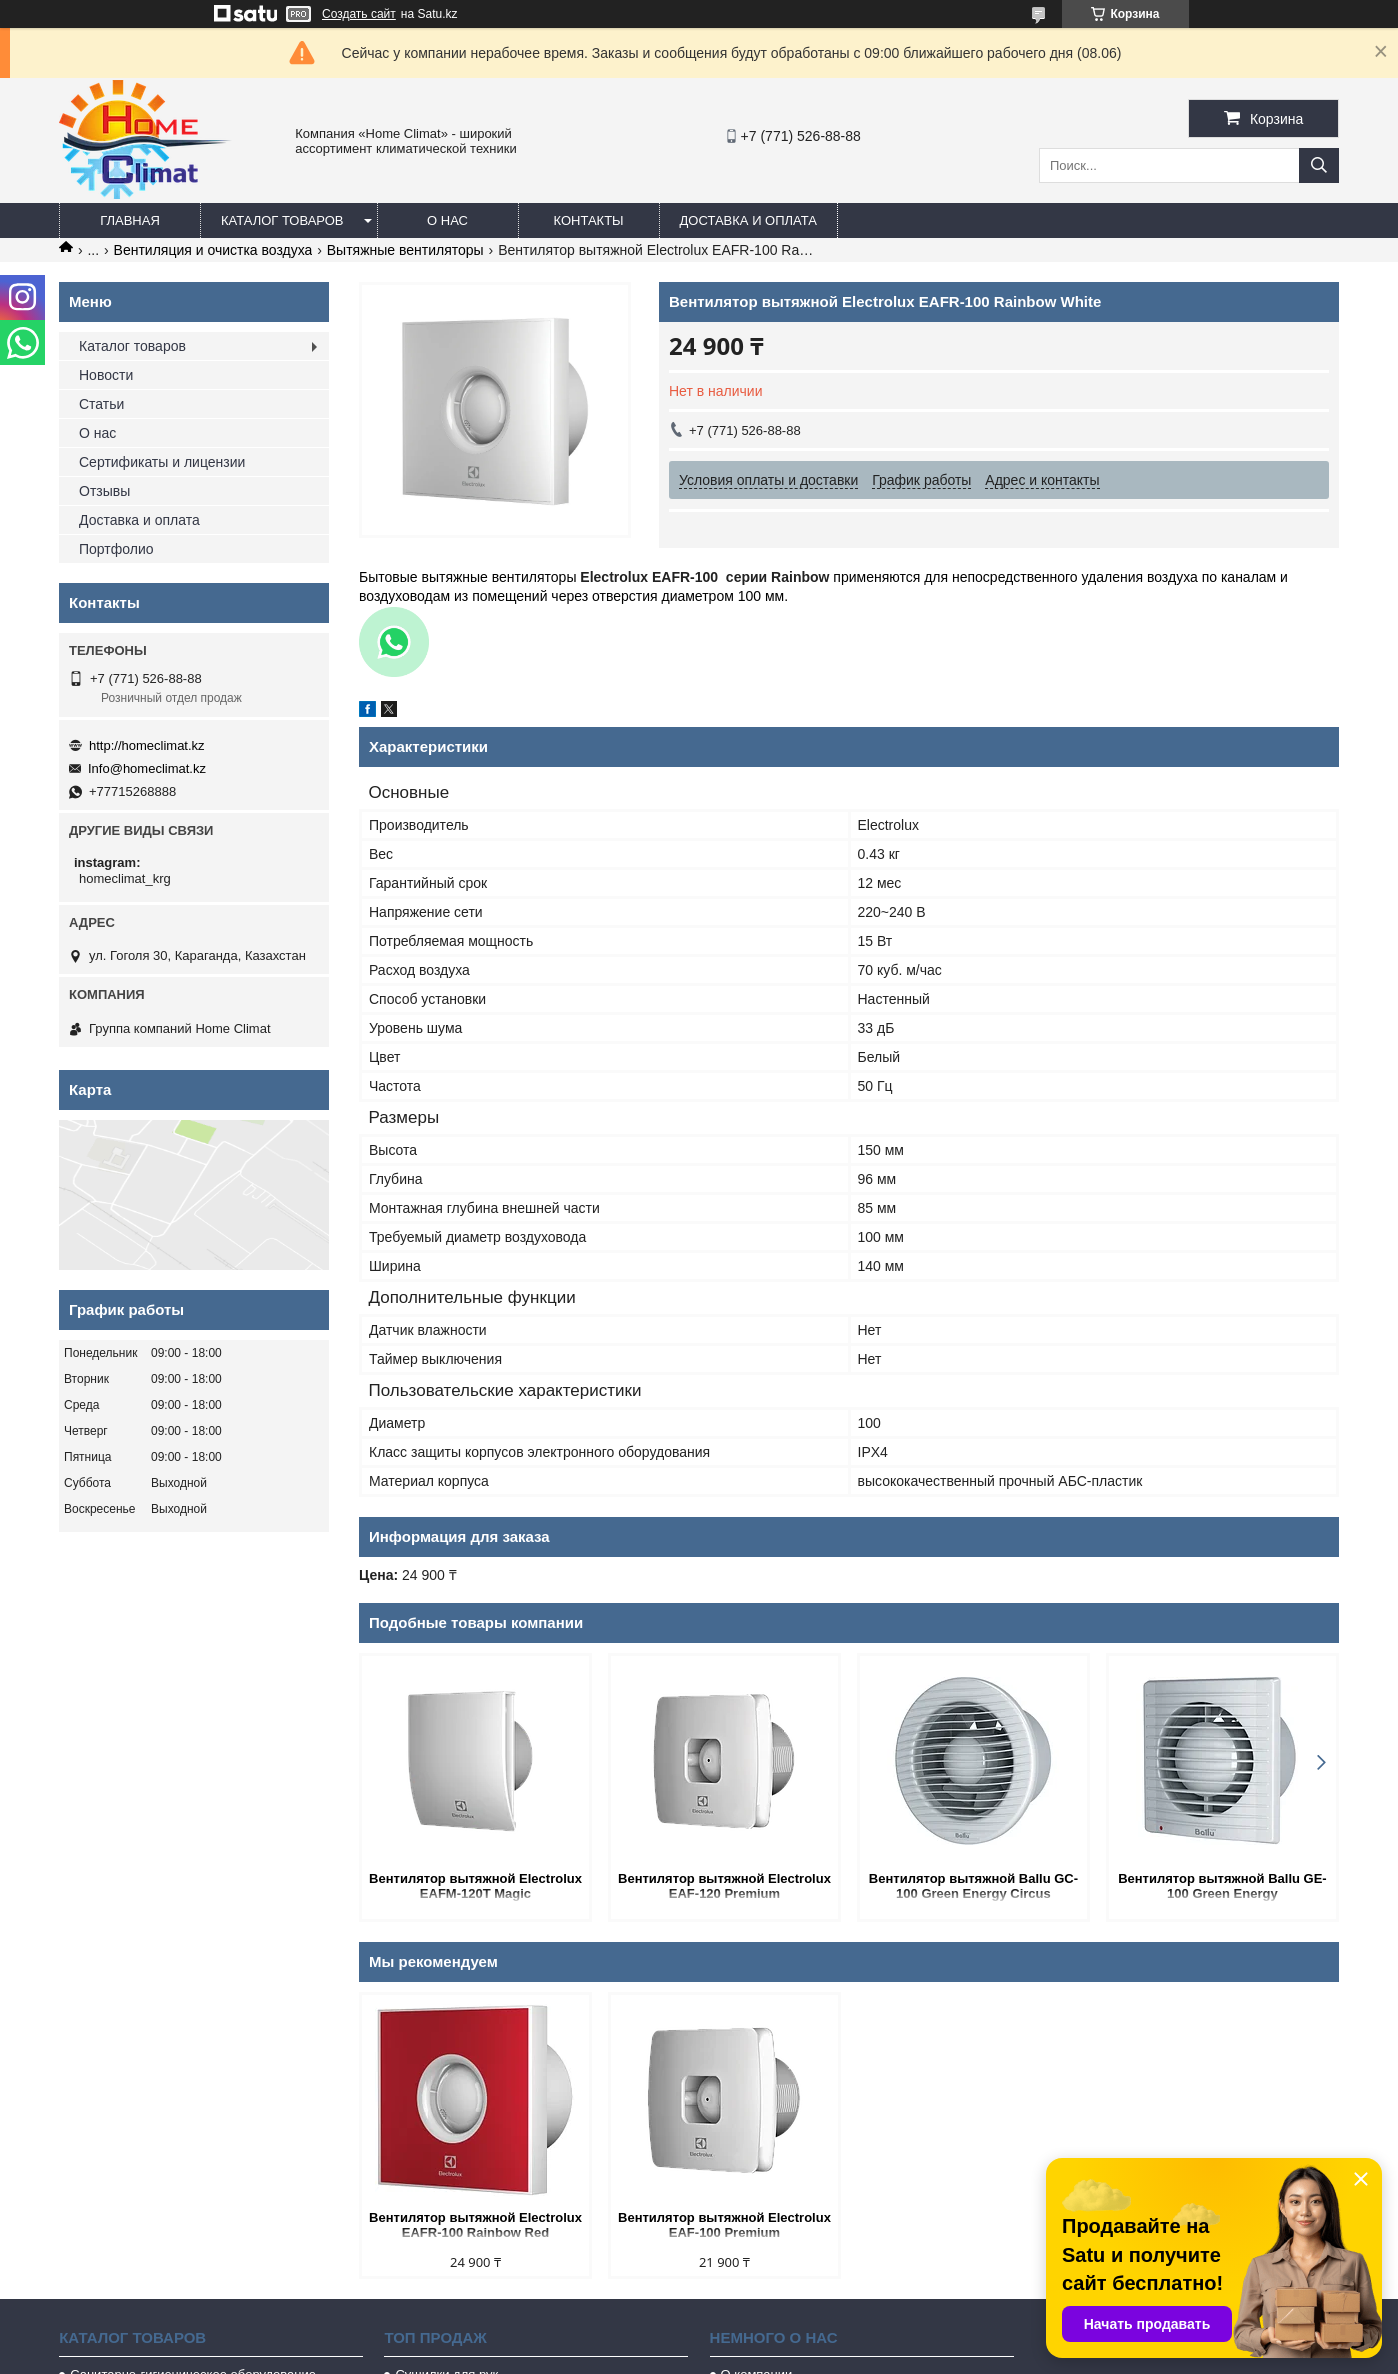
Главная (130, 220)
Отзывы (104, 491)
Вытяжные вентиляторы (405, 250)
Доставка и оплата (748, 220)
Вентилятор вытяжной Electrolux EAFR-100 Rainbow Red (475, 2225)
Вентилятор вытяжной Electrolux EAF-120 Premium (724, 1886)
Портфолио (116, 549)
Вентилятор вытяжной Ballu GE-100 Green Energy (1222, 1886)
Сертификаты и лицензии (162, 462)
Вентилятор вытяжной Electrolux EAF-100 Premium (724, 2225)
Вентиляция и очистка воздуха (213, 250)
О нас (447, 220)
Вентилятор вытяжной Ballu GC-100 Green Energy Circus (973, 1886)
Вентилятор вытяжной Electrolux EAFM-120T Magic (475, 1886)
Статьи (101, 404)
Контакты (588, 220)
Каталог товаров (282, 220)
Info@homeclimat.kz (147, 768)
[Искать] (1319, 165)
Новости (106, 375)
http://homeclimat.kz (147, 745)
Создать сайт (359, 14)
